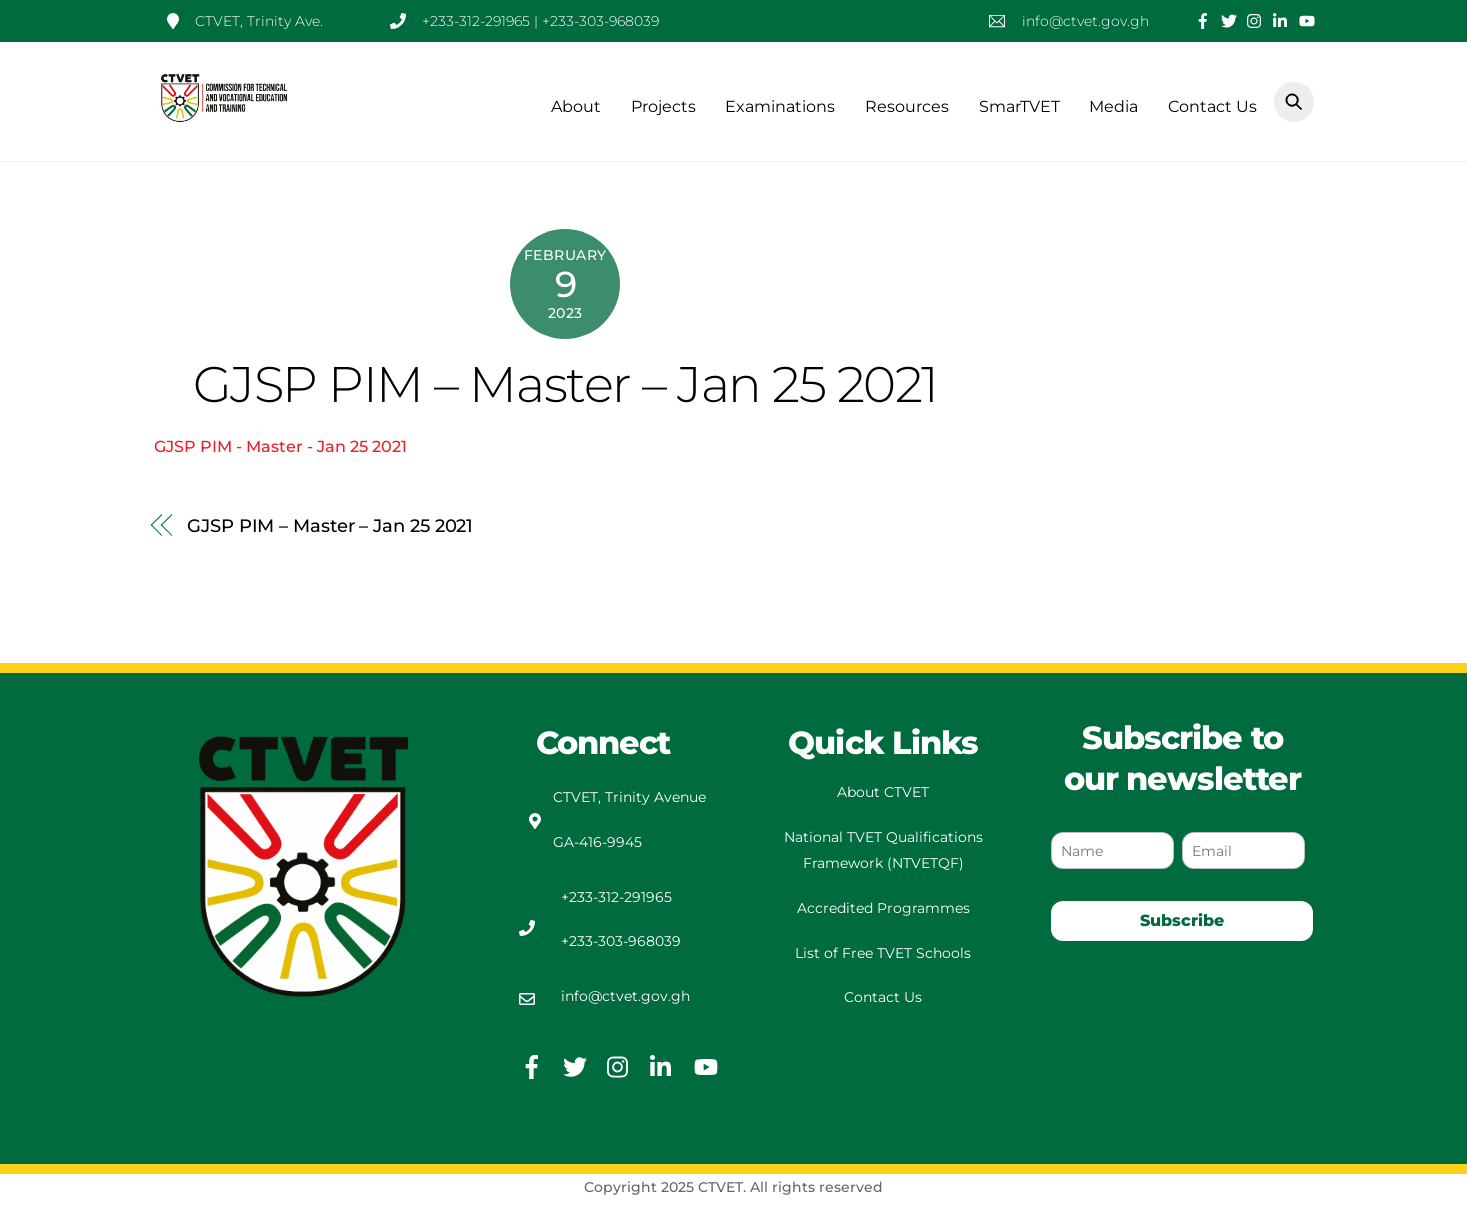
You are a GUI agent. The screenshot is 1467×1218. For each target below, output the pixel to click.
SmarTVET (1019, 106)
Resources (907, 106)
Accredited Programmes (883, 908)
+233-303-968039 (621, 941)
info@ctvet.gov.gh (625, 996)
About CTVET (883, 792)
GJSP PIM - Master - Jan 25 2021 (280, 446)
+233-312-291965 (616, 897)
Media (1113, 106)
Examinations (780, 106)
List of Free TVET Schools (883, 953)
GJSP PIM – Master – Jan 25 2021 (565, 384)
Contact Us (1212, 106)
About (576, 106)
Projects (663, 106)
